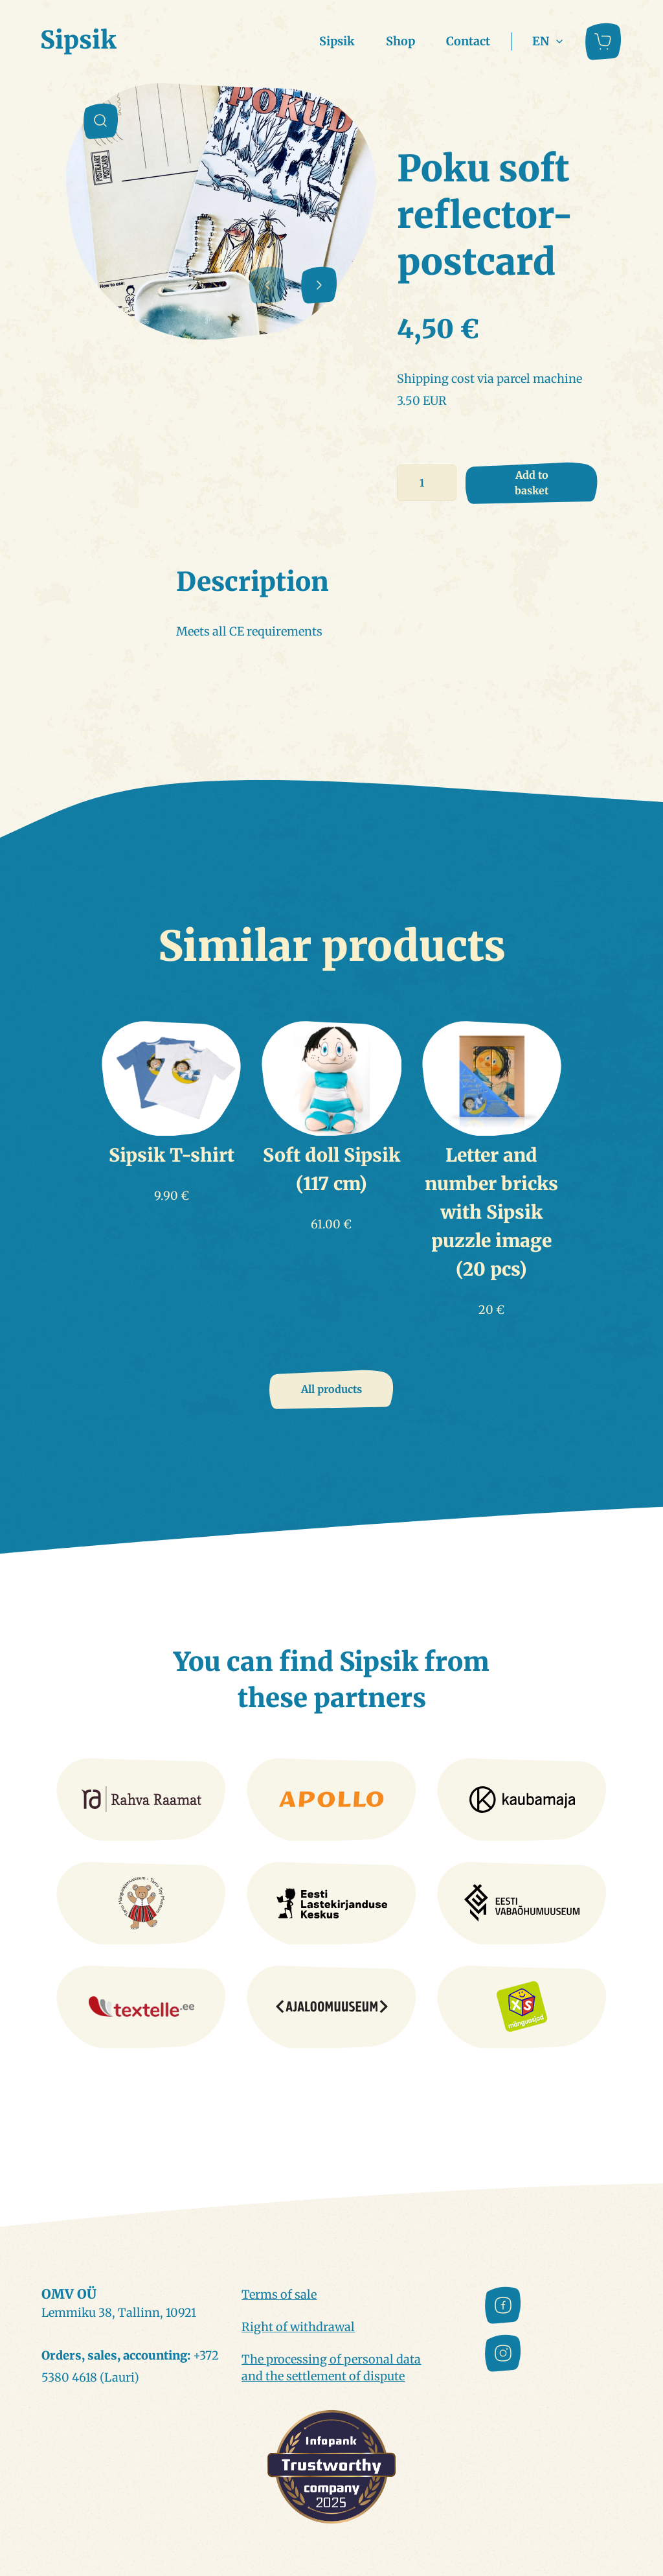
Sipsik (337, 41)
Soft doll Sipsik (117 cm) (331, 1169)
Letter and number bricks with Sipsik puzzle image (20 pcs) (491, 1212)
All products (331, 1389)
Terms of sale (279, 2294)
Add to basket (531, 482)
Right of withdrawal (298, 2326)
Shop (400, 41)
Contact (468, 41)
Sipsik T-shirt (171, 1155)
